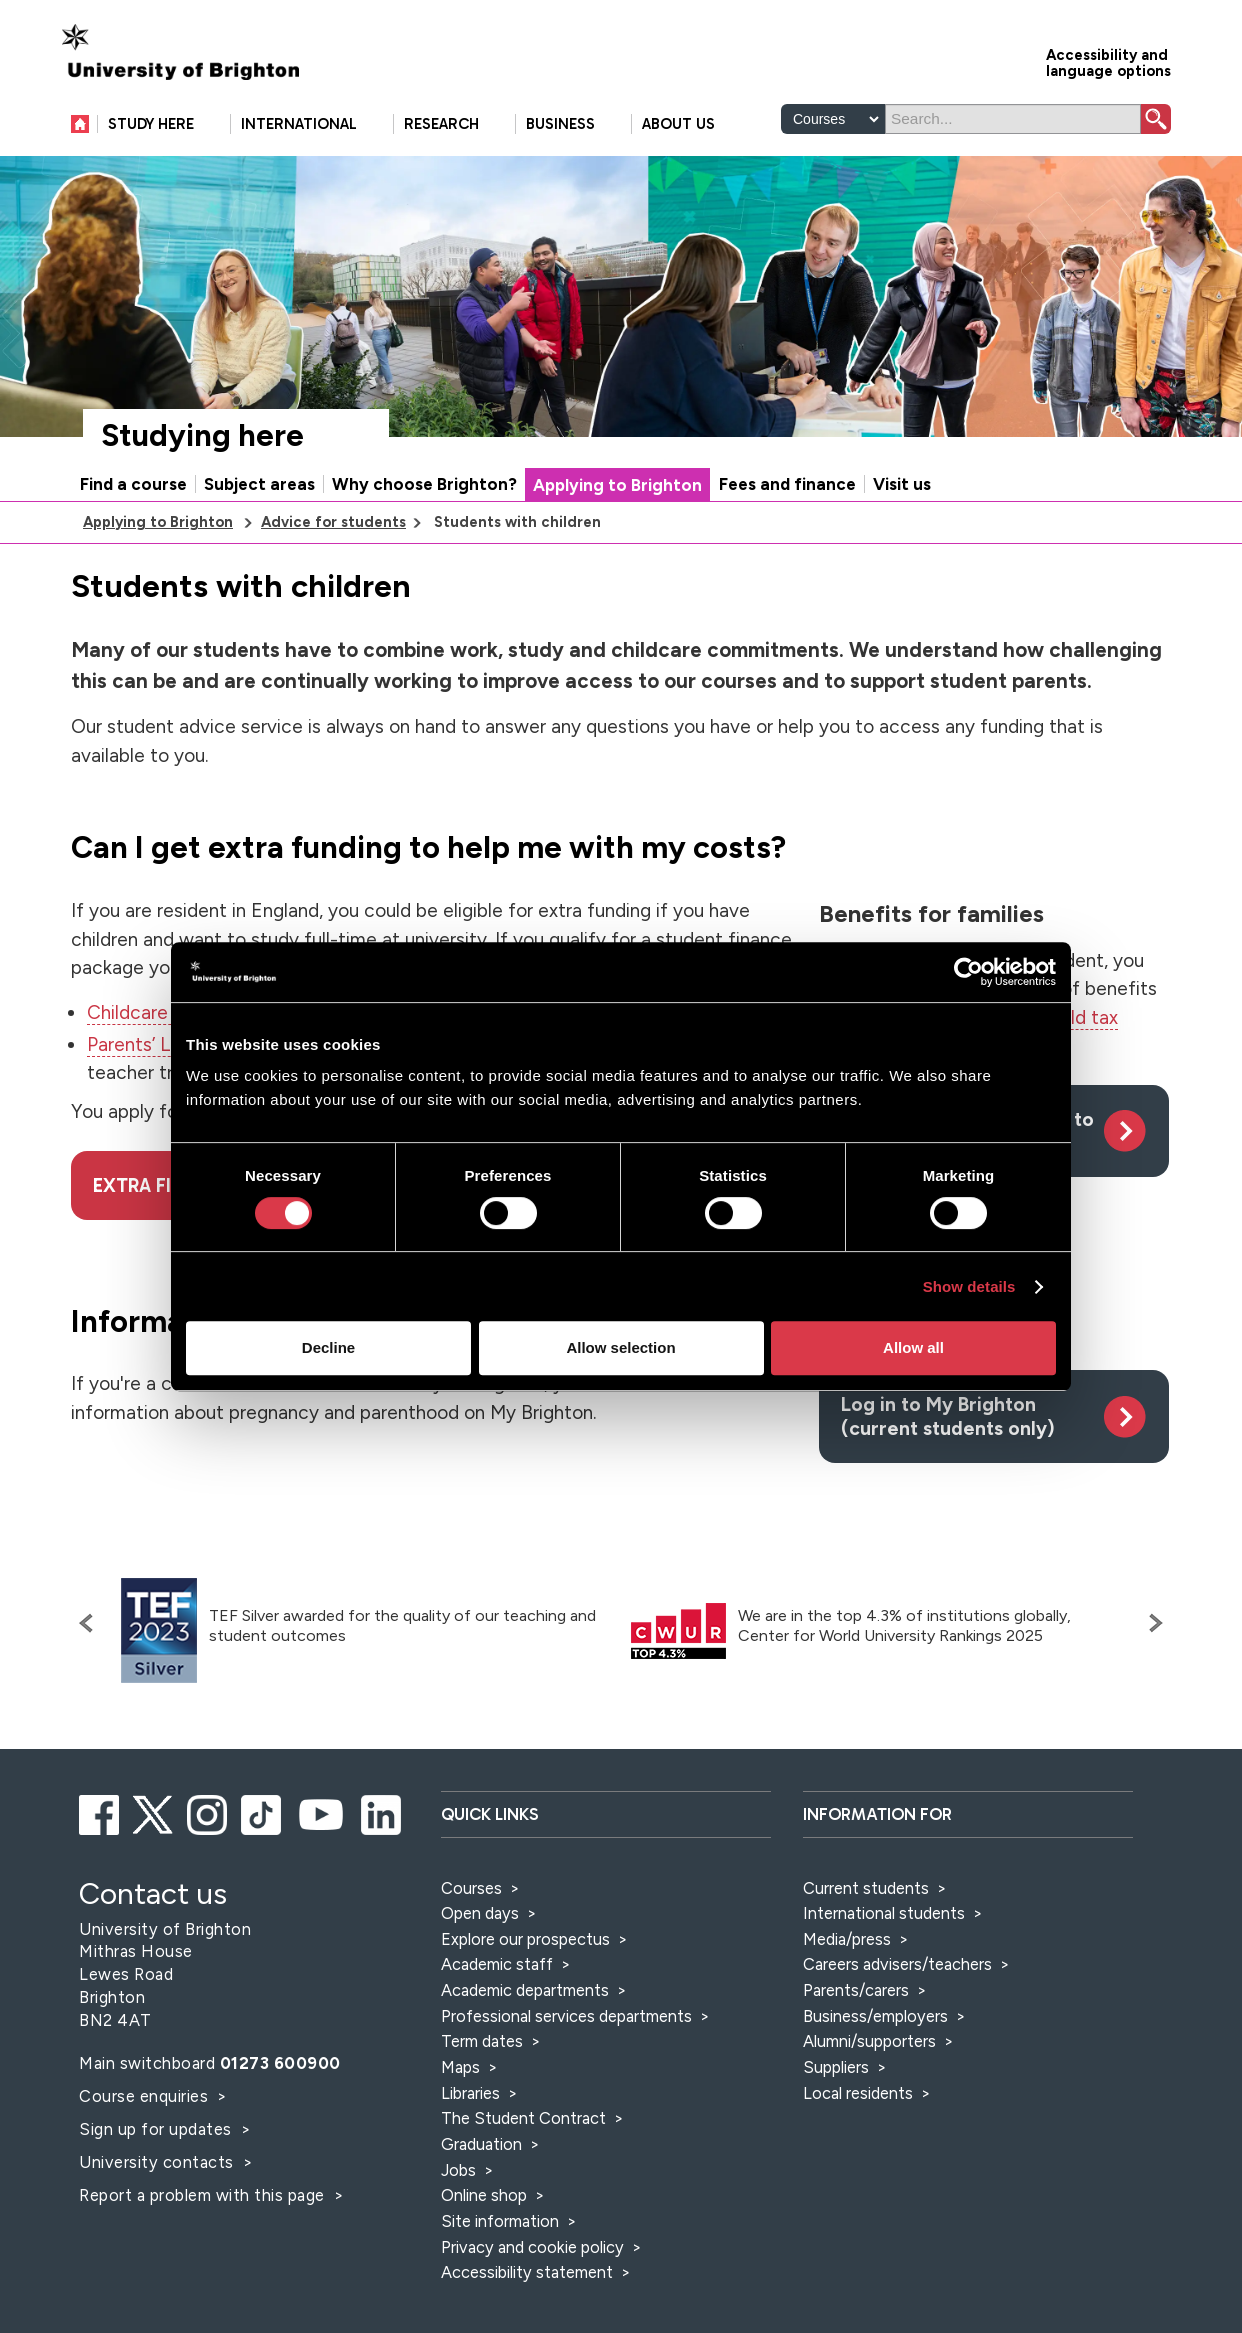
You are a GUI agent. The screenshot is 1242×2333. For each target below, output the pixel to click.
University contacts (156, 2162)
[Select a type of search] (833, 119)
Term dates (482, 2041)
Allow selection (620, 1347)
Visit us (902, 484)
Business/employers (875, 2016)
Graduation (481, 2144)
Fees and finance (787, 484)
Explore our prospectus (525, 1939)
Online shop (484, 2195)
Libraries (470, 2093)
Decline (328, 1347)
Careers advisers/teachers (897, 1964)
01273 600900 (280, 2063)
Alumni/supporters (869, 2041)
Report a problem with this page (204, 2195)
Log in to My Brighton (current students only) (948, 1416)
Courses (471, 1888)
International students (884, 1913)
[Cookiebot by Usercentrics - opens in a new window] (968, 972)
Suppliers (836, 2067)
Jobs (458, 2170)
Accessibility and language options (1108, 61)
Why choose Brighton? (424, 484)
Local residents (858, 2093)
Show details (969, 1286)
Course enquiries (146, 2096)
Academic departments (527, 1990)
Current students (866, 1888)
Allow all (913, 1347)
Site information (500, 2221)
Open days (480, 1913)
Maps (460, 2067)
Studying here (202, 435)
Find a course (133, 484)
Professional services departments (568, 2016)
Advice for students (333, 522)
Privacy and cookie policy (532, 2247)
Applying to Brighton (617, 485)
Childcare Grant (154, 1012)
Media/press (847, 1939)
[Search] (1013, 119)
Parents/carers (856, 1990)
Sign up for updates (157, 2129)
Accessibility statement (527, 2272)
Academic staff (497, 1964)
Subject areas (259, 484)
